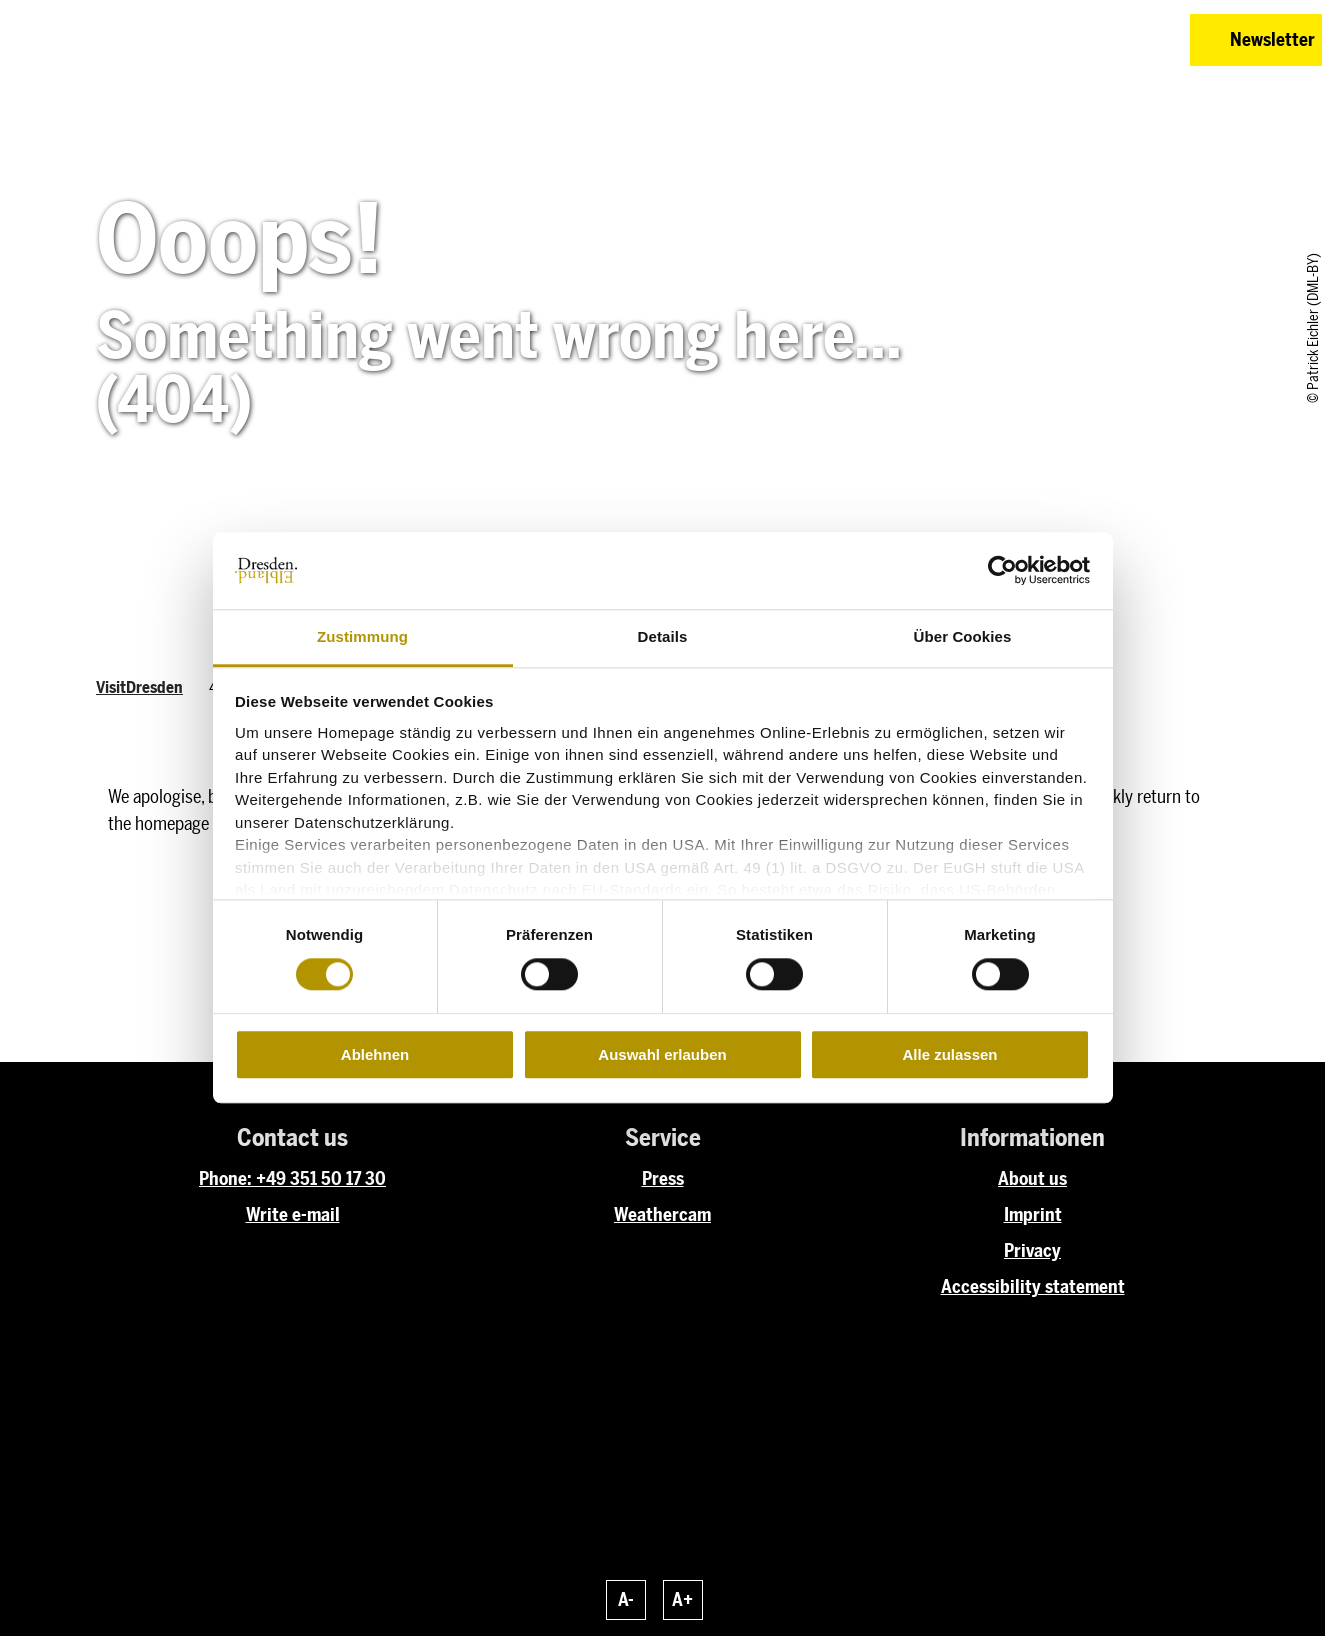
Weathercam (662, 1215)
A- (626, 1600)
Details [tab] (663, 636)
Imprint (1033, 1215)
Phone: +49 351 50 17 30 (292, 1179)
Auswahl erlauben (662, 1054)
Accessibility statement (1033, 1287)
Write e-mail (293, 1215)
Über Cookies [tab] (963, 636)
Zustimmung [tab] (362, 636)
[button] (1033, 40)
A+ (682, 1600)
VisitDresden (139, 687)
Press (663, 1179)
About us (1032, 1179)
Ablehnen (375, 1054)
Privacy (1032, 1251)
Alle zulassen (949, 1054)
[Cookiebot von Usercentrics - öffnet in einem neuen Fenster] (1002, 571)
